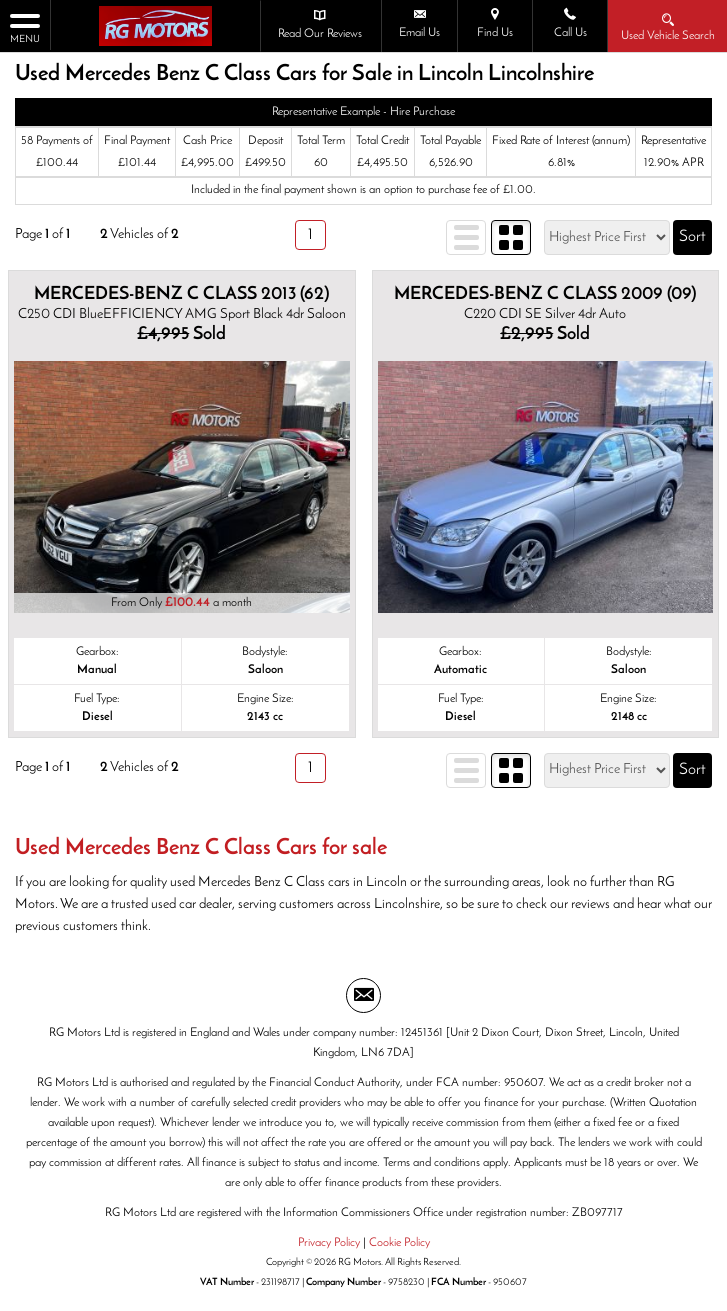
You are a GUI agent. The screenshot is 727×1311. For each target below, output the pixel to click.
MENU (25, 27)
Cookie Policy (399, 1243)
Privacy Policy (329, 1243)
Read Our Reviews (320, 24)
